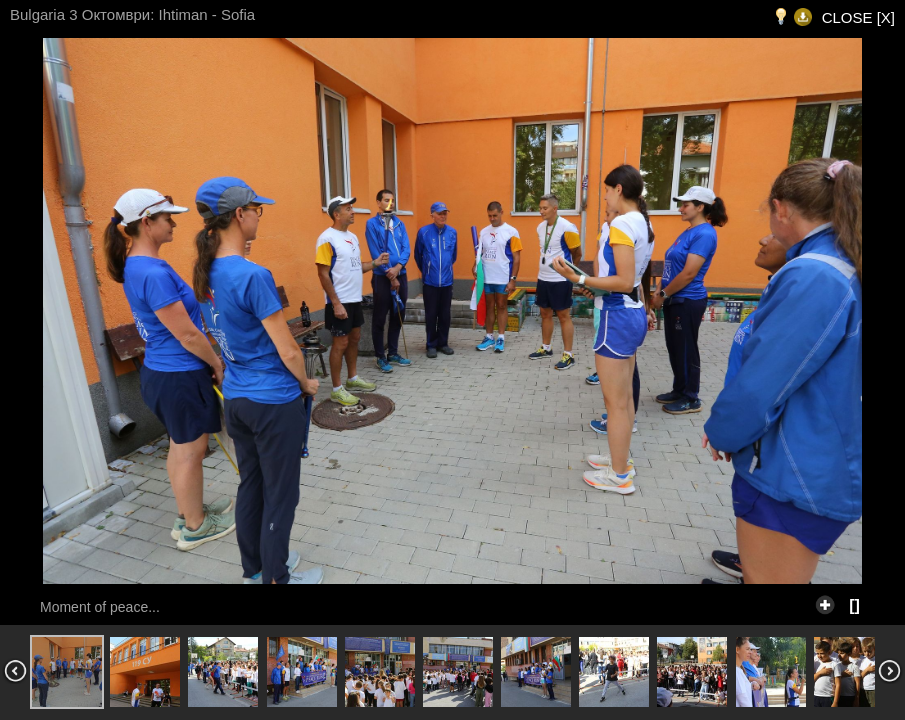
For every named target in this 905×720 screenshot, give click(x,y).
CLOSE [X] (858, 17)
